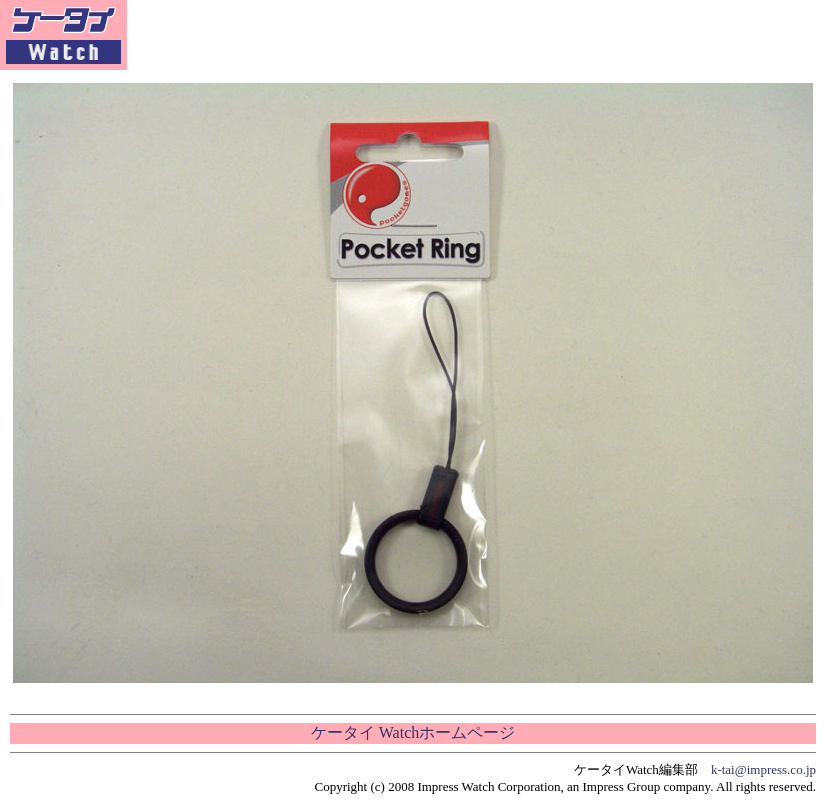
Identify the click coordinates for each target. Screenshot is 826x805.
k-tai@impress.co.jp (763, 769)
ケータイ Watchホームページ (413, 732)
